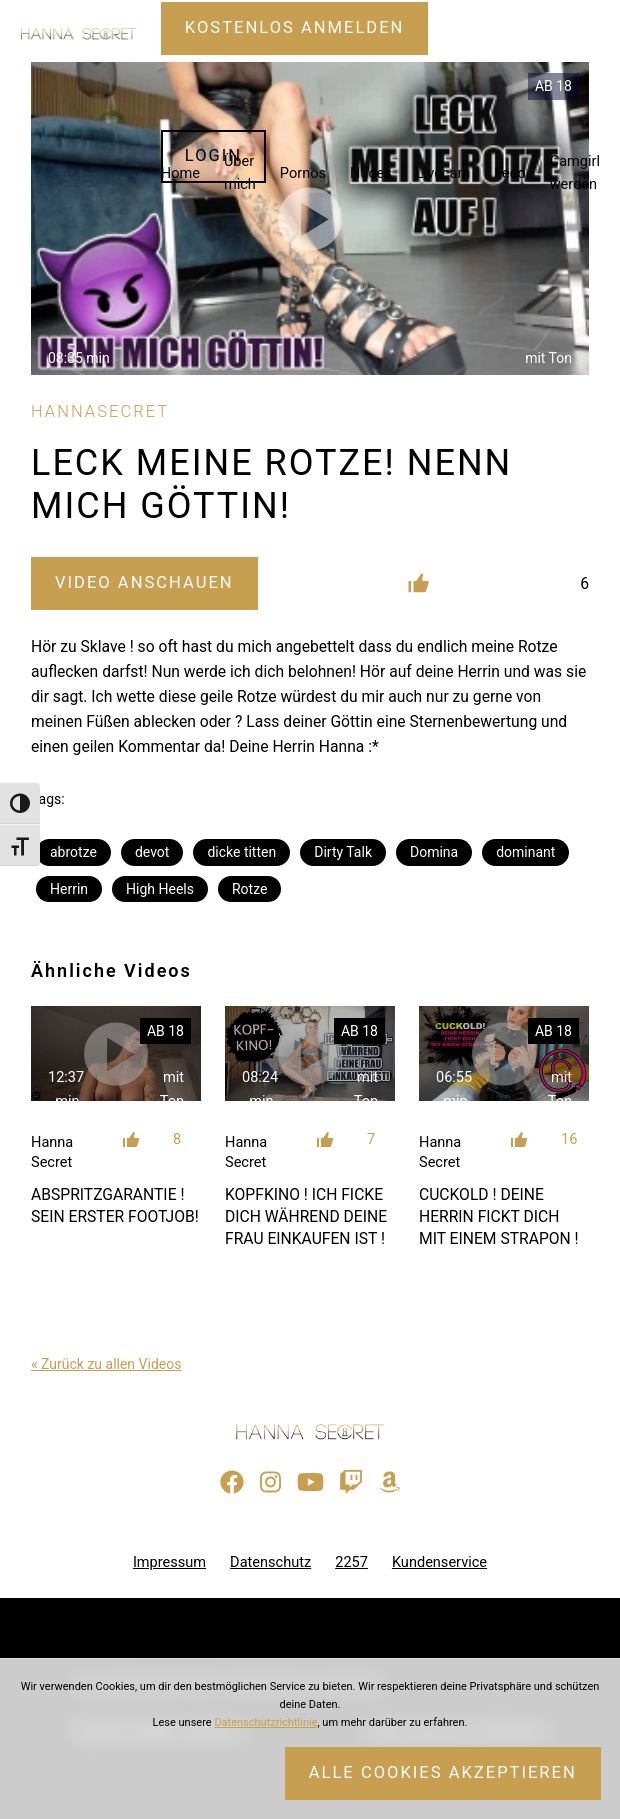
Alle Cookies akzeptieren (443, 1772)
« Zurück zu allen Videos (106, 1364)
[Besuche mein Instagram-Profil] (270, 1483)
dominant (525, 852)
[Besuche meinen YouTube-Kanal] (310, 1483)
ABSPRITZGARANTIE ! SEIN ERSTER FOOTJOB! (115, 1205)
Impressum (169, 1562)
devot (152, 852)
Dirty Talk (343, 852)
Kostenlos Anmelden (295, 27)
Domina (434, 852)
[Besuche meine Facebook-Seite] (232, 1483)
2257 (351, 1562)
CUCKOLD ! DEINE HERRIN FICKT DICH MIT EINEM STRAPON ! (499, 1216)
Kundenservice (439, 1562)
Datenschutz (270, 1562)
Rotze (249, 889)
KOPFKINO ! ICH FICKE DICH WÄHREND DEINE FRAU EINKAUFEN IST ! (306, 1216)
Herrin (69, 889)
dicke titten (241, 852)
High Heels (160, 889)
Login (213, 155)
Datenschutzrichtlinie (265, 1722)
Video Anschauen (144, 582)
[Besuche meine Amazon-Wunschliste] (389, 1483)
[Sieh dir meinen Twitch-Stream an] (351, 1483)
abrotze (73, 852)
